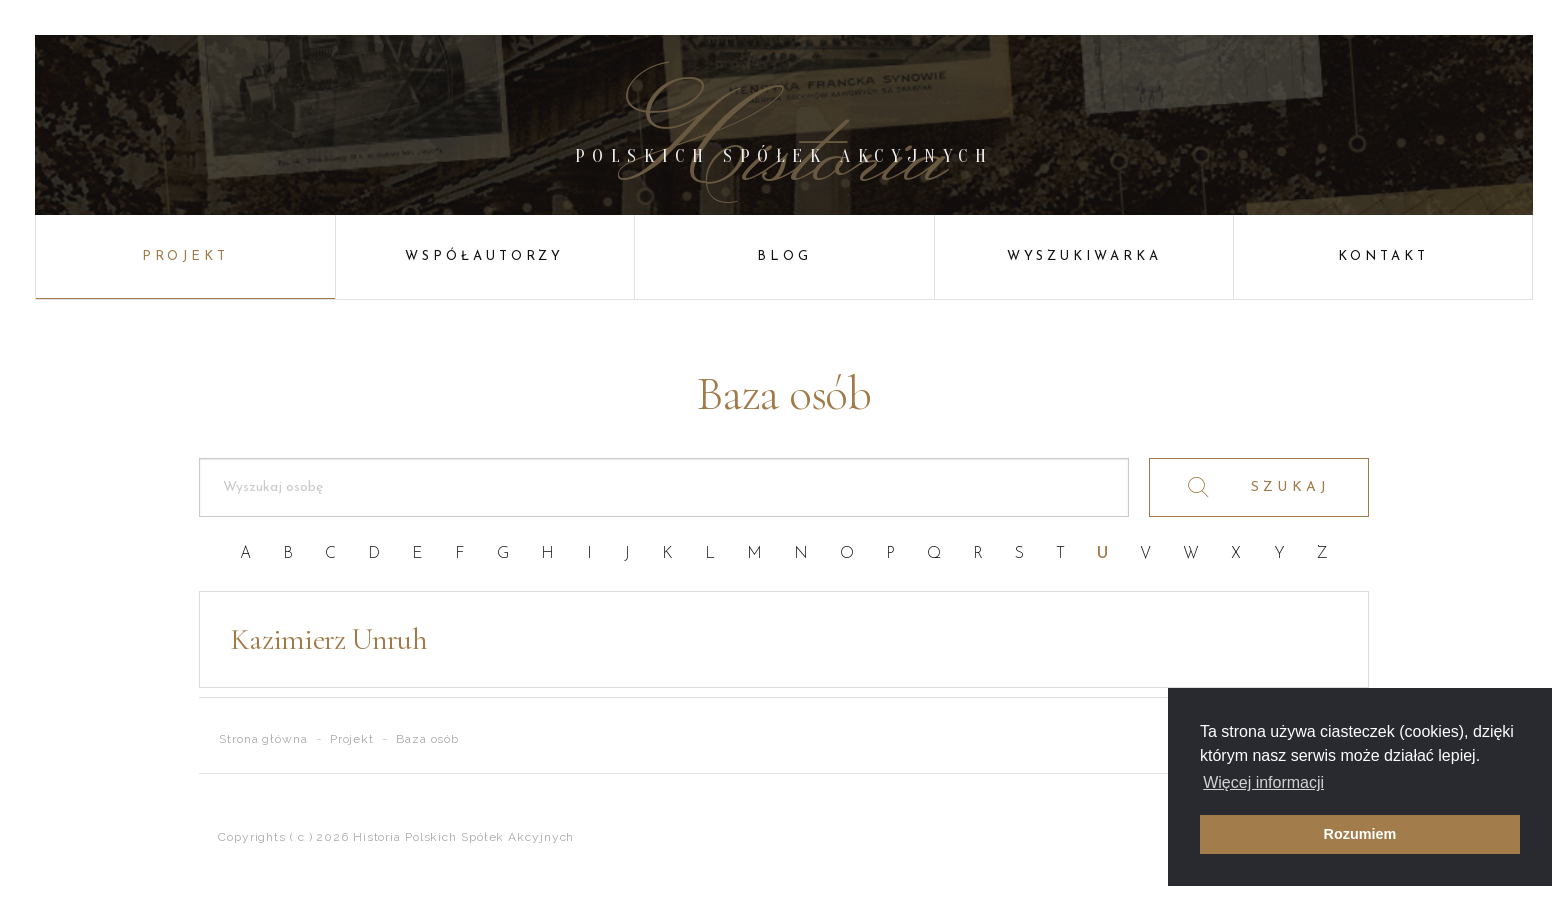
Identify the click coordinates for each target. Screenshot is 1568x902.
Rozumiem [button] (1360, 834)
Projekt (185, 256)
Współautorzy (484, 256)
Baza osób (427, 739)
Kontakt (1383, 256)
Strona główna (263, 739)
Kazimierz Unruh (328, 639)
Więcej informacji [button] (1263, 782)
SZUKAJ (1259, 487)
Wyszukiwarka (1084, 256)
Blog (784, 256)
